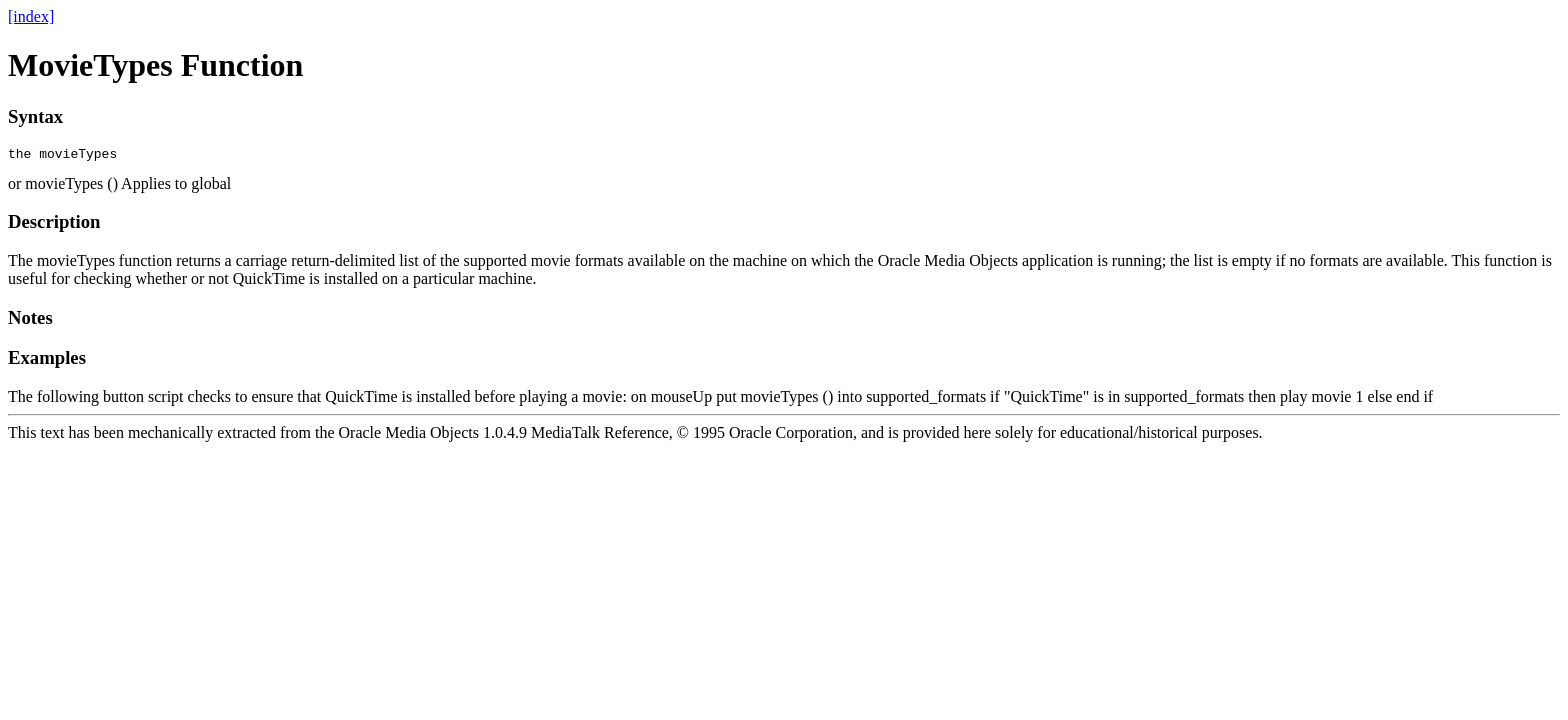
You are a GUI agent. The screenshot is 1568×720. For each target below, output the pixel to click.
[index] (31, 16)
